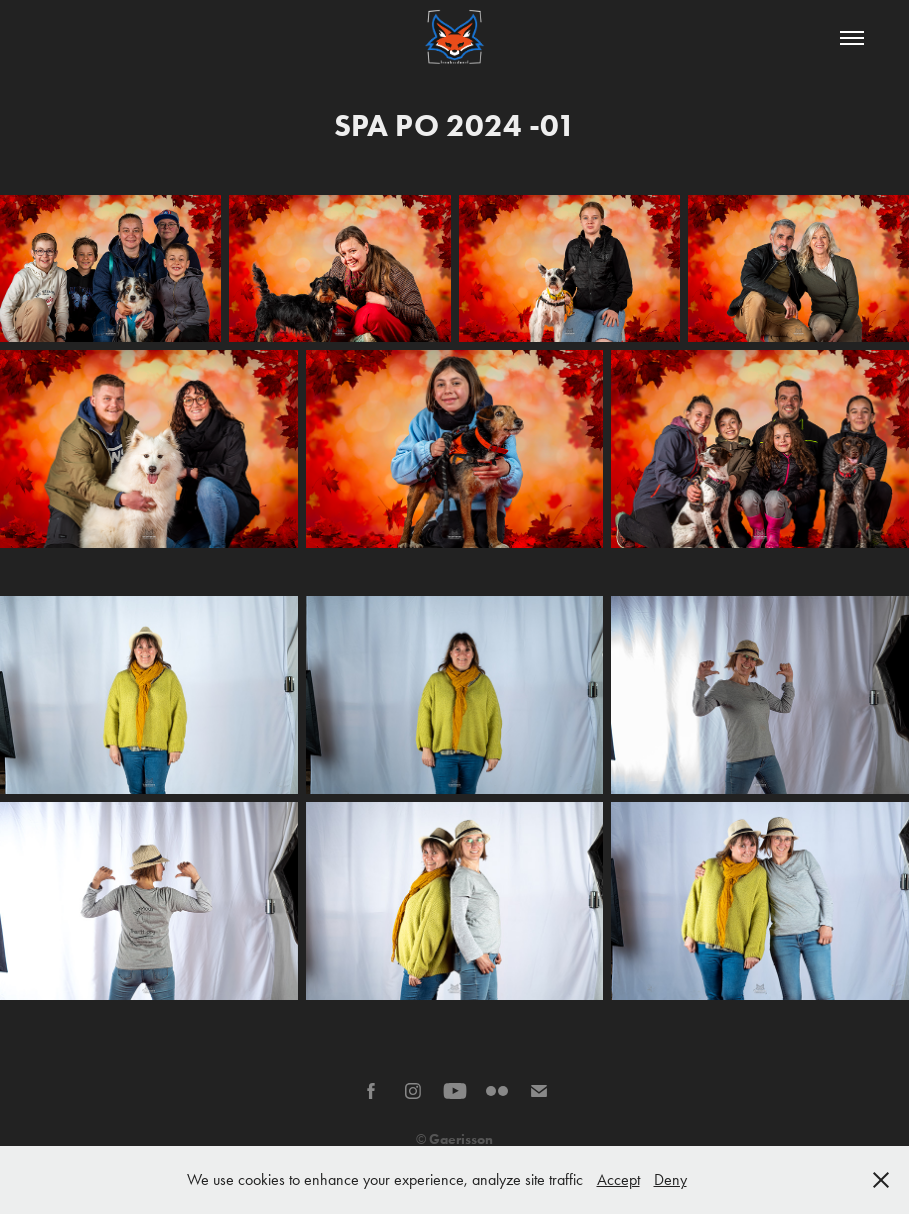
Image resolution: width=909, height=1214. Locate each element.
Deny (670, 1179)
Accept (618, 1179)
